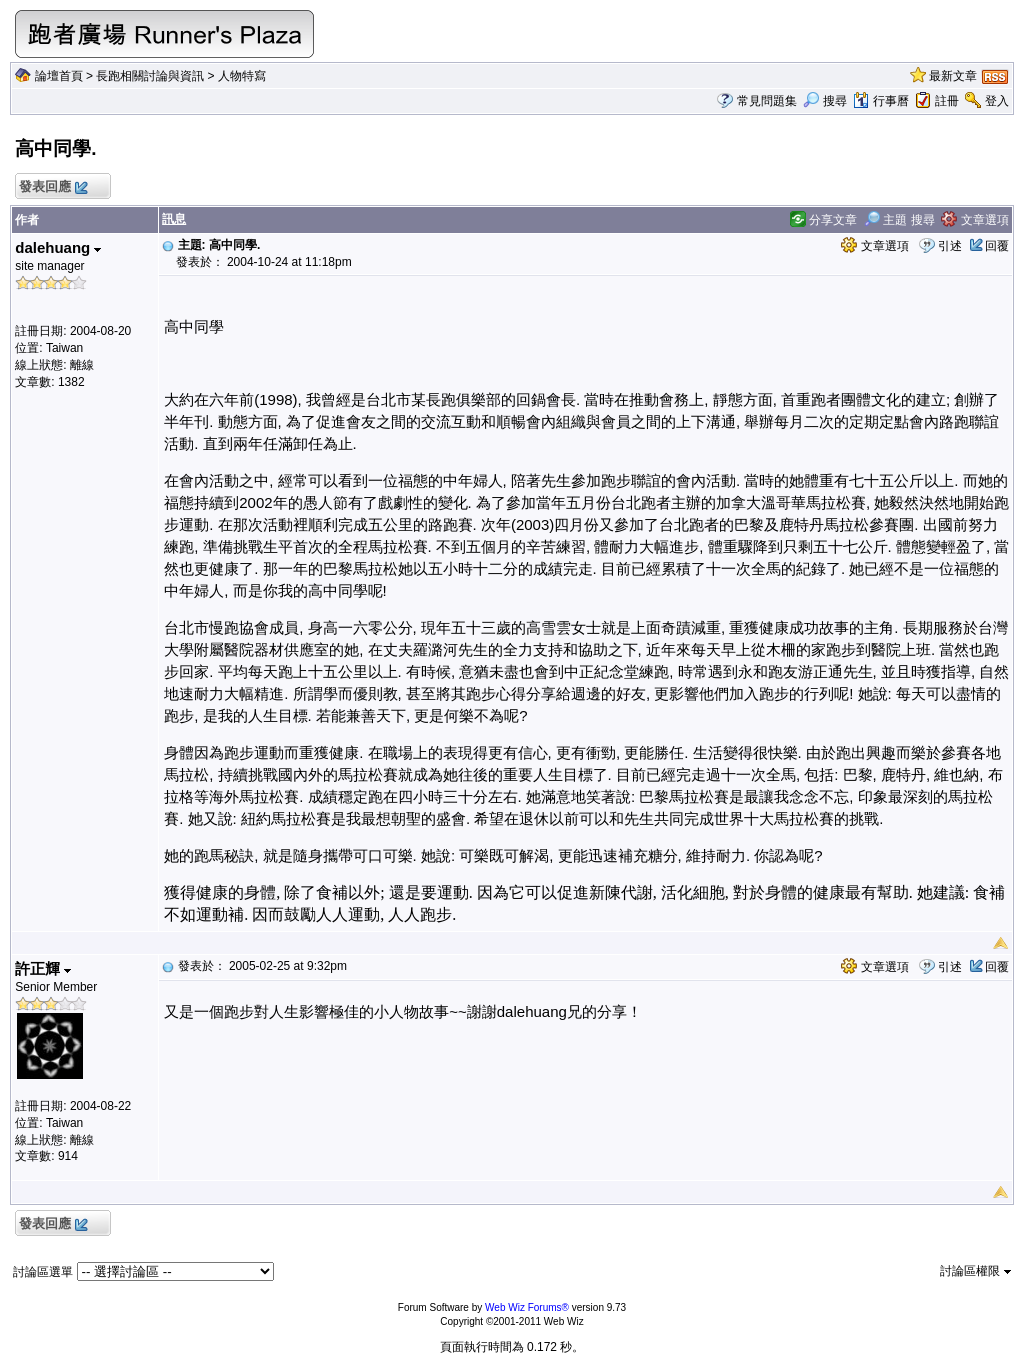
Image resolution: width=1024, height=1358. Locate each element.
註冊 (947, 101)
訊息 (174, 219)
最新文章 (953, 76)
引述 (950, 246)
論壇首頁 (59, 76)
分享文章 (823, 220)
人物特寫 (242, 76)
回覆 (997, 246)
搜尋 (824, 101)
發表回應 (52, 187)
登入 (997, 101)
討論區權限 (975, 1271)
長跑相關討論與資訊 (150, 76)
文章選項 (974, 220)
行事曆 (880, 101)
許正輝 (43, 968)
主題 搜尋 (899, 220)
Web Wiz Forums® (527, 1307)
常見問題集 (767, 101)
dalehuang (58, 247)
